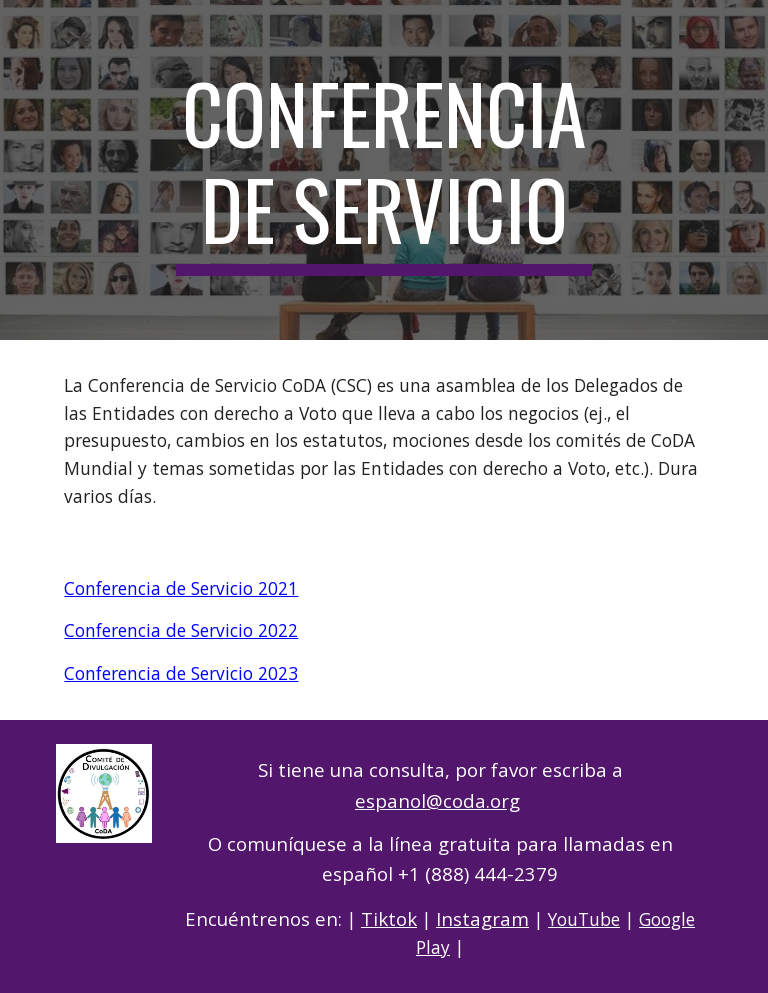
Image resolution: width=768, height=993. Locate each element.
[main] (383, 170)
